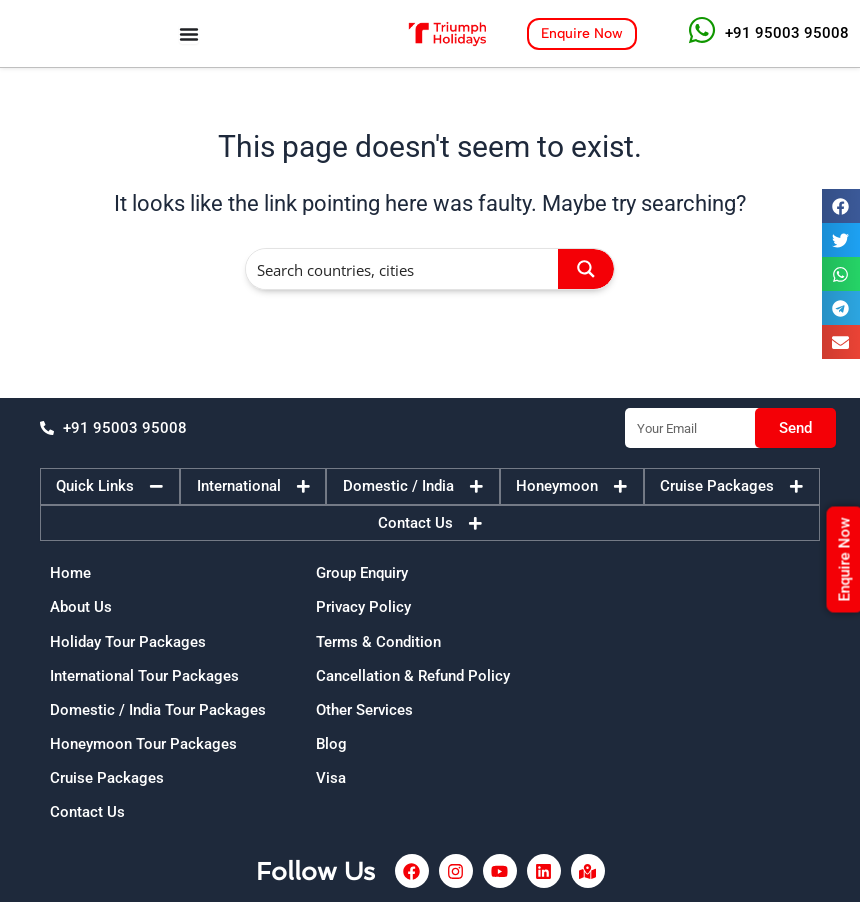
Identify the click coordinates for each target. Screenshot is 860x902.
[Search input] (403, 269)
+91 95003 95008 (787, 33)
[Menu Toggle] (189, 34)
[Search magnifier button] (586, 269)
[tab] (110, 486)
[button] (841, 206)
